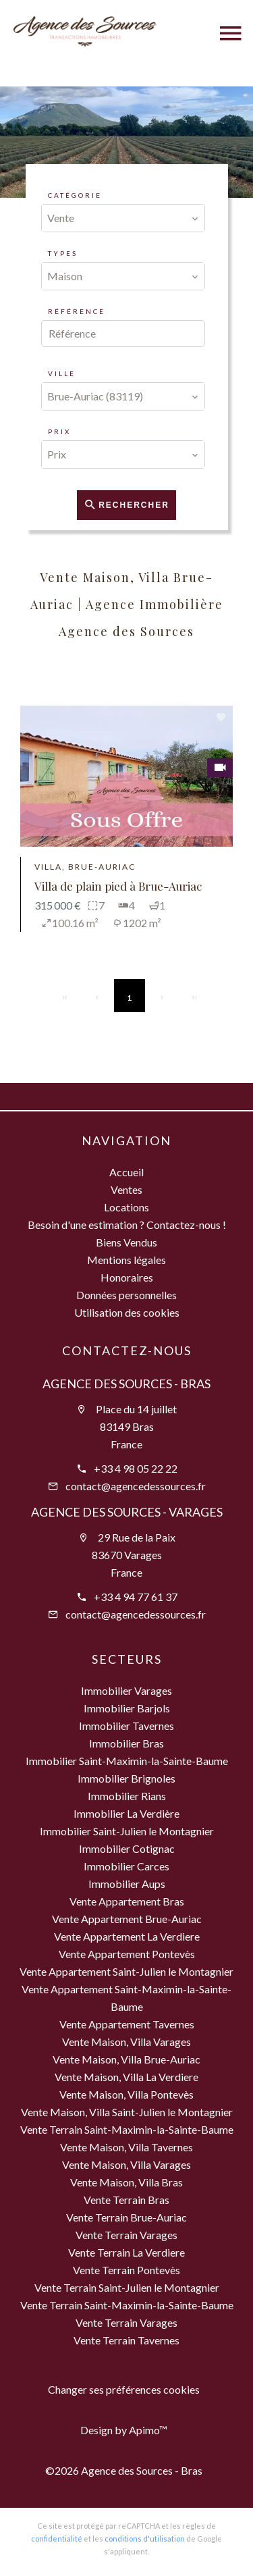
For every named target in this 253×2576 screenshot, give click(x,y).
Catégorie (75, 195)
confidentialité (56, 2538)
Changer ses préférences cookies (124, 2389)
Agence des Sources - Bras (126, 1383)
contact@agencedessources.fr (135, 1485)
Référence (76, 311)
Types (63, 253)
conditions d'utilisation (145, 2538)
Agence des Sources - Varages (127, 1511)
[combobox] (123, 218)
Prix (59, 431)
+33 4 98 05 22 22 (135, 1468)
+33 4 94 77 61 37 (135, 1596)
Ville (62, 373)
